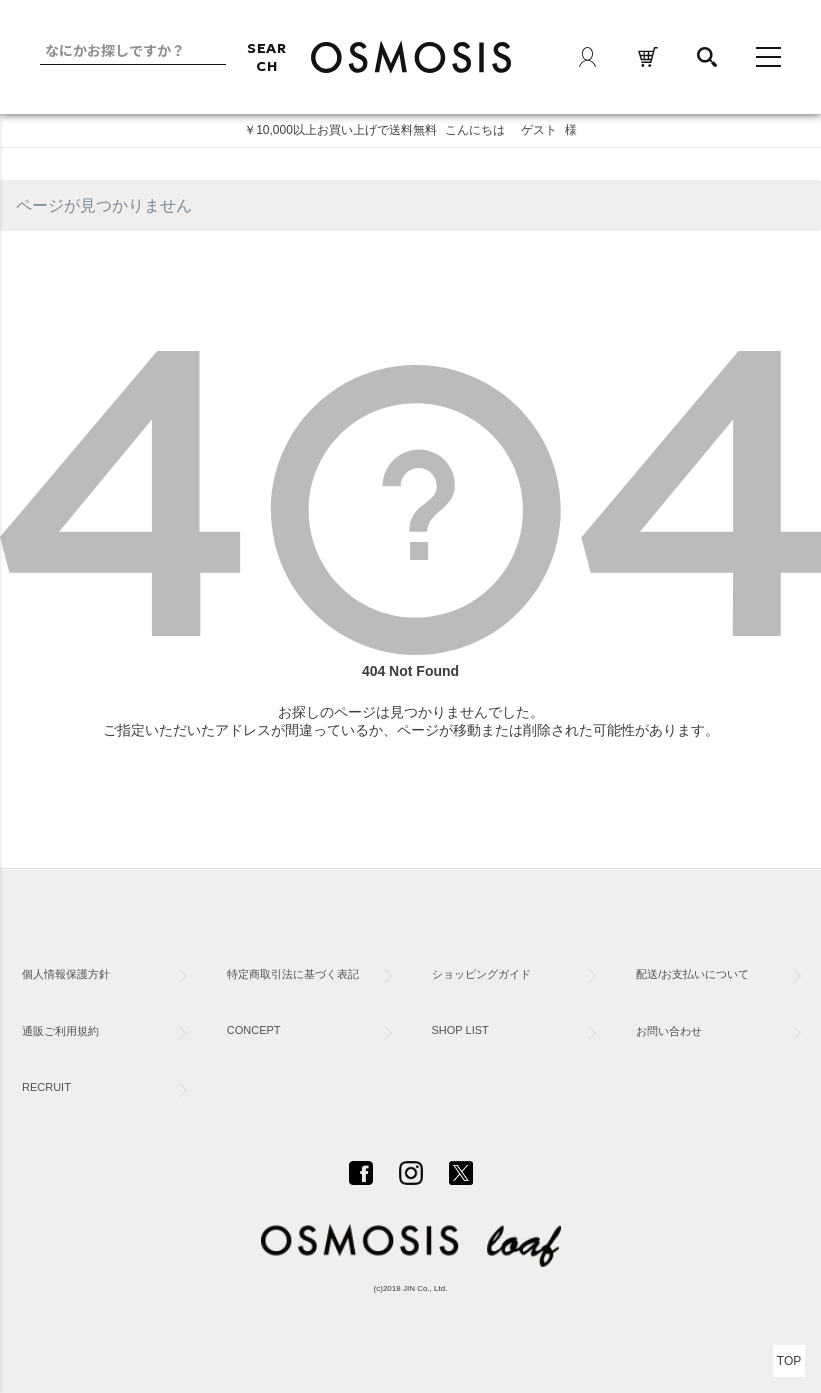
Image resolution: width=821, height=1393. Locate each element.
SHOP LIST (460, 1030)
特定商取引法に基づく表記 (293, 974)
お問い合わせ (669, 1031)
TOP (789, 1361)
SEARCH (267, 57)
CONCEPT (254, 1030)
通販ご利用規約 (60, 1031)
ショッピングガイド (481, 974)
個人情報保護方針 (66, 974)
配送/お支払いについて (692, 974)
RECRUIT (46, 1087)
